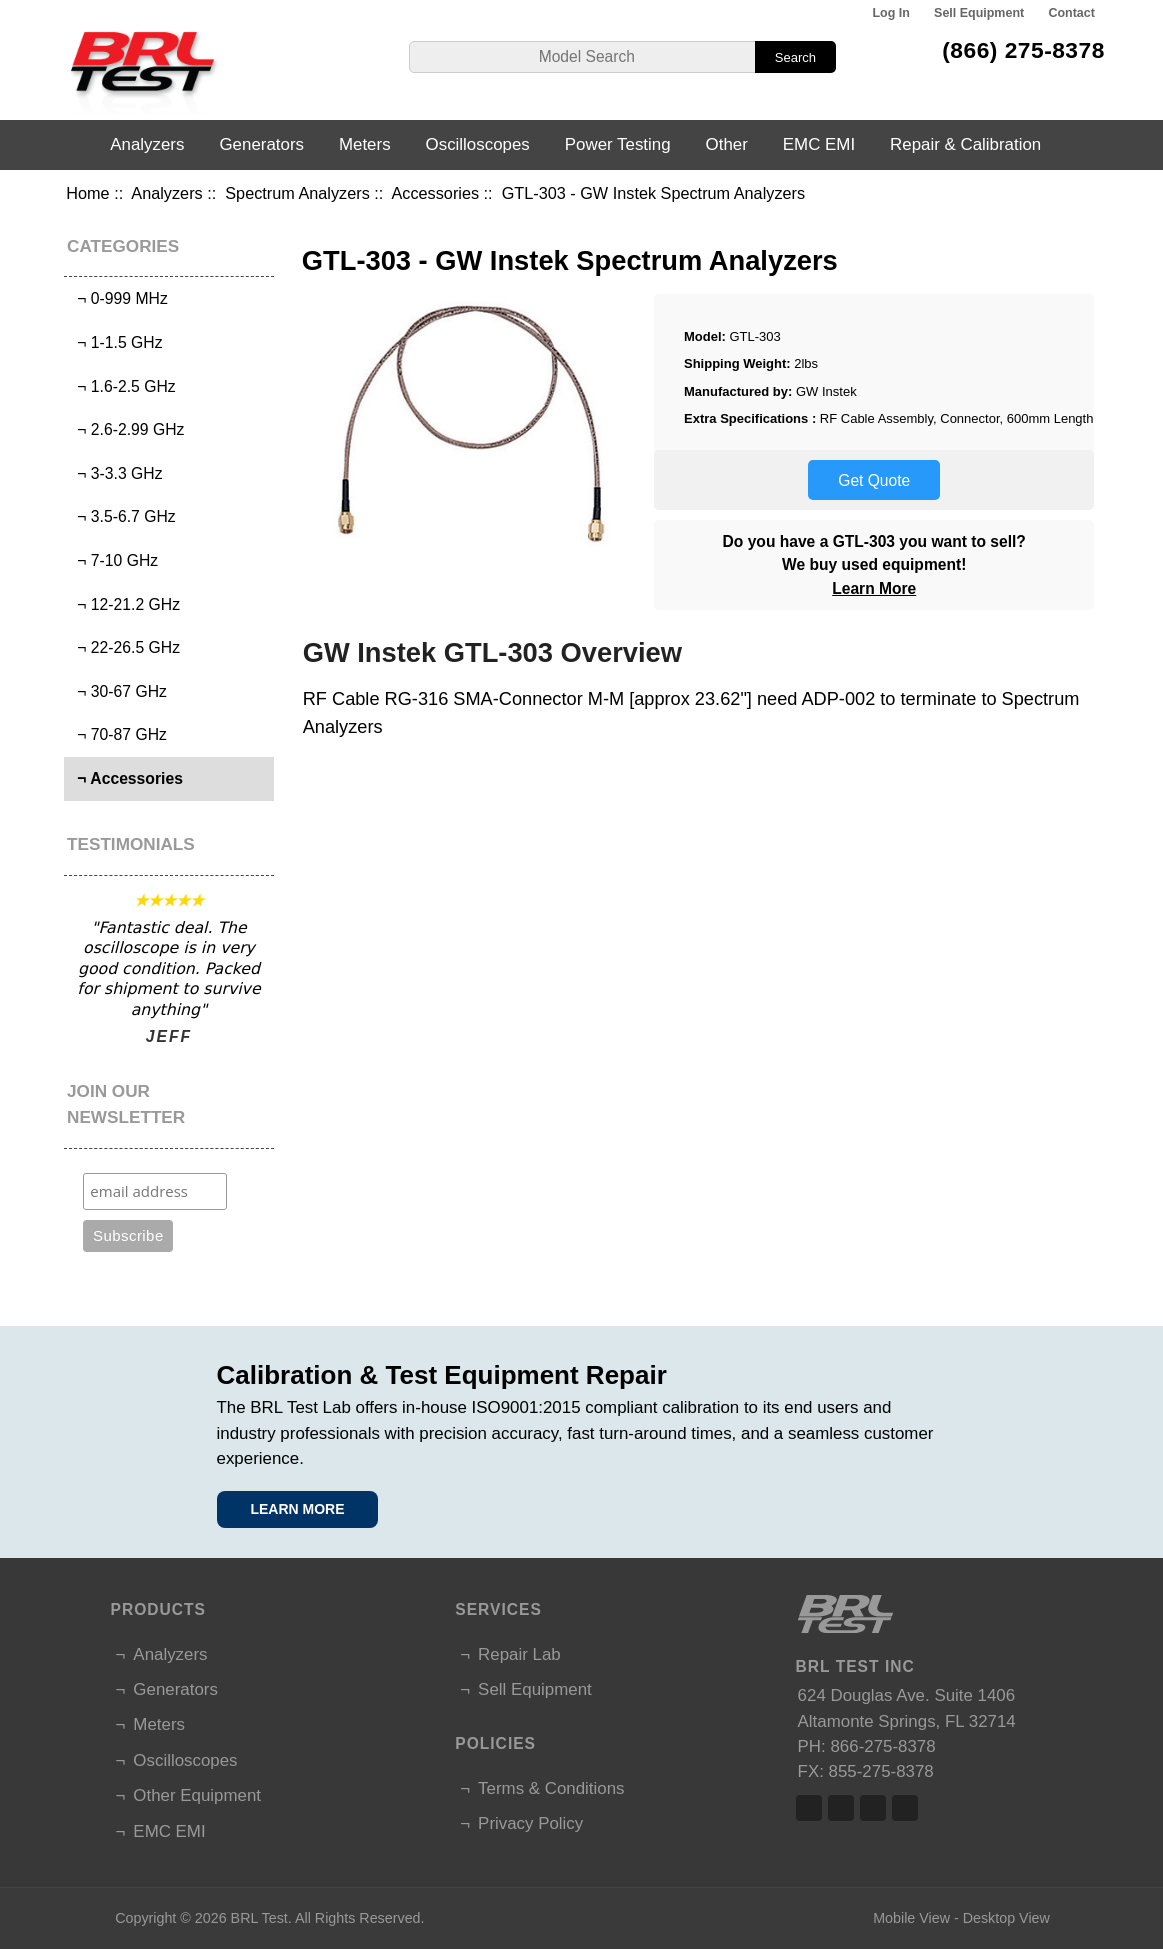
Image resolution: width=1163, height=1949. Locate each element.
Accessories (435, 193)
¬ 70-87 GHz (118, 734)
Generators (261, 144)
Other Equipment (197, 1795)
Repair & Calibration (965, 144)
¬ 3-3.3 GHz (116, 473)
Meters (365, 144)
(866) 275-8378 (1023, 50)
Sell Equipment (979, 13)
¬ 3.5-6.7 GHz (122, 516)
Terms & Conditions (551, 1788)
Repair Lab (519, 1654)
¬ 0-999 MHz (118, 298)
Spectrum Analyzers (297, 193)
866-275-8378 (882, 1746)
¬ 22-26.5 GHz (124, 647)
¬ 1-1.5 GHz (116, 342)
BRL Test (259, 1918)
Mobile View (911, 1918)
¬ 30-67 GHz (118, 691)
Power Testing (618, 144)
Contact (1071, 13)
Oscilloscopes (478, 144)
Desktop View (1006, 1918)
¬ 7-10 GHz (114, 560)
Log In (890, 13)
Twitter (841, 1808)
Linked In (873, 1808)
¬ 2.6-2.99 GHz (127, 429)
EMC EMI (819, 144)
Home (87, 193)
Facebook (809, 1808)
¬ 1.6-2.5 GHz (122, 386)
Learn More (874, 588)
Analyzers (166, 193)
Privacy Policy (530, 1823)
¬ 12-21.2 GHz (124, 604)
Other (727, 144)
